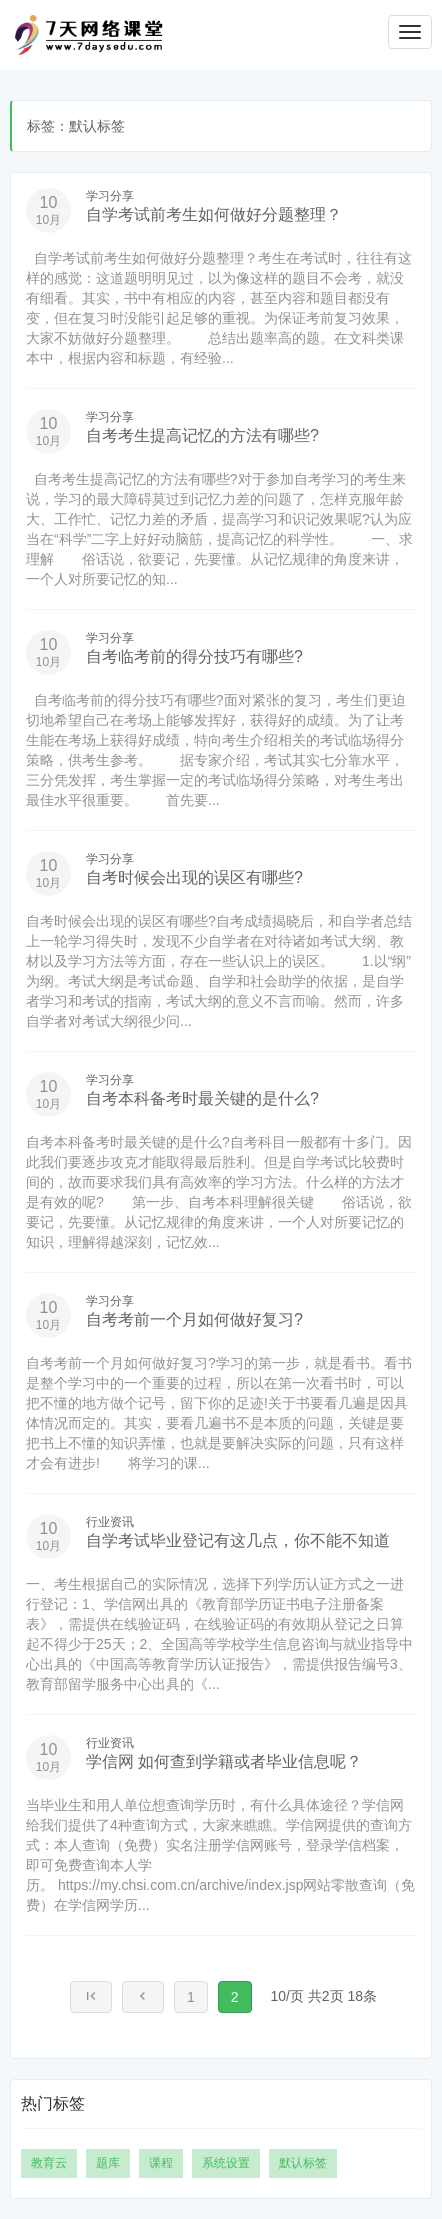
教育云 (49, 2163)
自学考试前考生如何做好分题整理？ (214, 214)
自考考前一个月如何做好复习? (194, 1319)
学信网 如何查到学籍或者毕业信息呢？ (224, 1761)
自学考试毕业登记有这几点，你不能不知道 (238, 1540)
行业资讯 (110, 1522)
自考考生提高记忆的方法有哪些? (202, 435)
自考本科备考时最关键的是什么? (202, 1098)
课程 (161, 2163)
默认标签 (303, 2163)
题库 (108, 2163)
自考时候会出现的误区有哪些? (194, 877)
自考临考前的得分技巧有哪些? (194, 656)
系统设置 (226, 2163)
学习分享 (110, 196)
